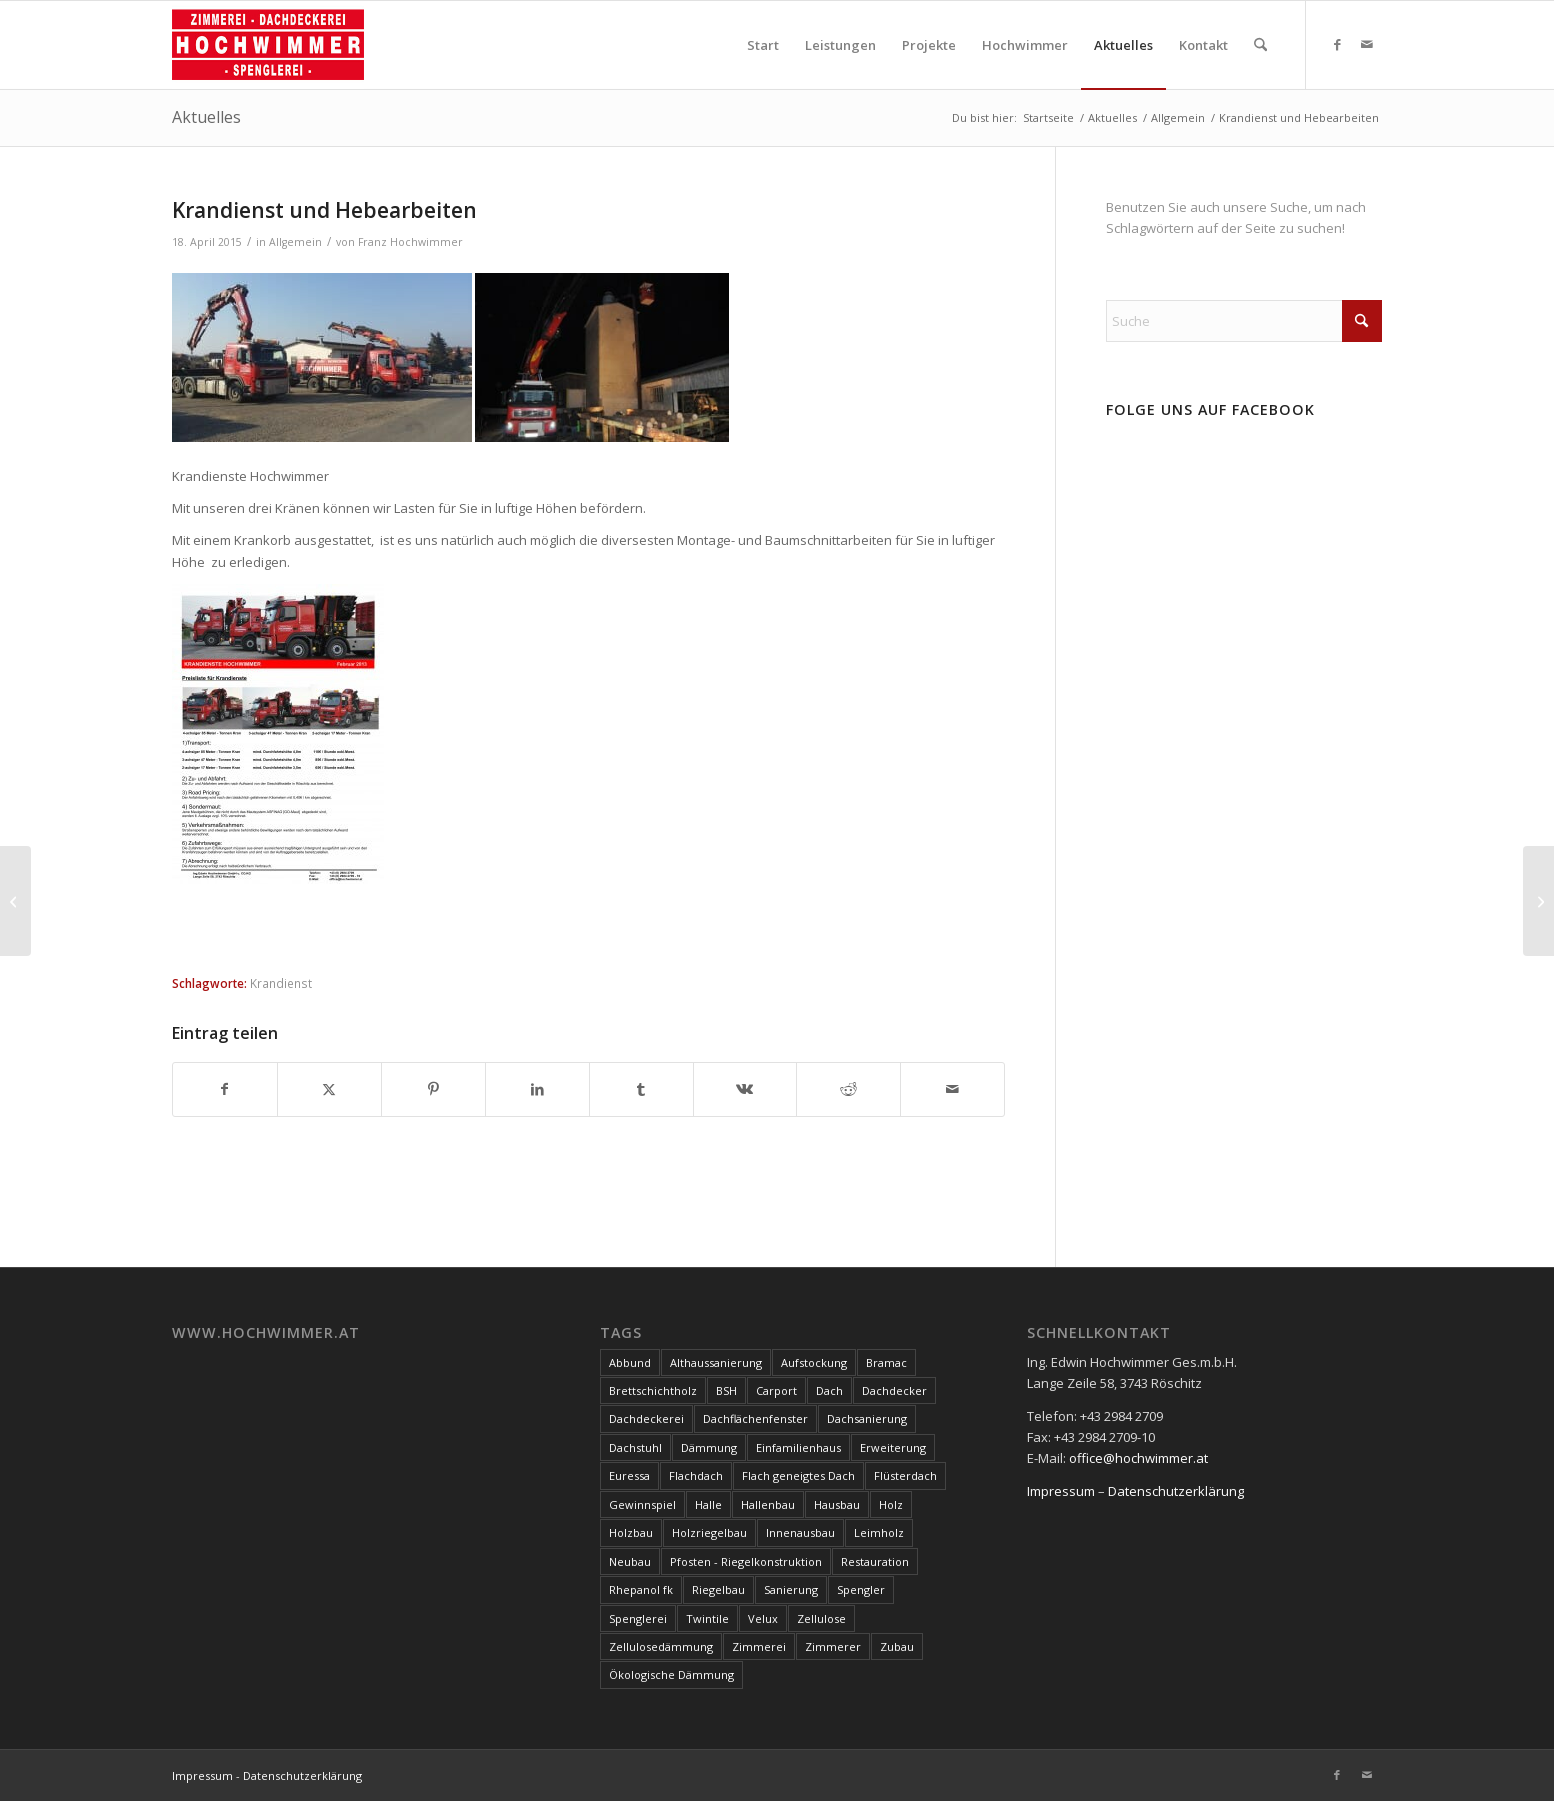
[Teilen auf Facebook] (225, 1089)
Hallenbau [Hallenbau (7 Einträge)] (768, 1504)
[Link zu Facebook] (1337, 44)
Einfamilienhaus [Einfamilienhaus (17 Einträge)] (798, 1447)
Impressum (1061, 1491)
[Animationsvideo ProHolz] (15, 901)
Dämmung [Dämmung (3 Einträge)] (709, 1447)
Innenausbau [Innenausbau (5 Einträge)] (800, 1532)
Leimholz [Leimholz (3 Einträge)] (879, 1532)
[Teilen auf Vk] (745, 1089)
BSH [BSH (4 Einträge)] (726, 1390)
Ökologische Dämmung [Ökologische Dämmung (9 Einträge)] (671, 1674)
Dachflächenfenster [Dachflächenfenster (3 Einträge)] (755, 1418)
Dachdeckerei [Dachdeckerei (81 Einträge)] (646, 1418)
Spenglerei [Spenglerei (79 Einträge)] (638, 1618)
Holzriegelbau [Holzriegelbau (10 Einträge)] (709, 1532)
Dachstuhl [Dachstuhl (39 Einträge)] (635, 1447)
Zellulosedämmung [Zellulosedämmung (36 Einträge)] (661, 1646)
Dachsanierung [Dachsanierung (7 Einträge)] (867, 1418)
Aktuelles (206, 117)
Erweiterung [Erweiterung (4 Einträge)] (893, 1447)
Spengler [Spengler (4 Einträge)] (861, 1589)
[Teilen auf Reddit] (848, 1089)
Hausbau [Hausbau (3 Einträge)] (837, 1504)
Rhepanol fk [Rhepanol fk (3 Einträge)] (641, 1589)
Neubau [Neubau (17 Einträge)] (630, 1561)
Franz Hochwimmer (410, 242)
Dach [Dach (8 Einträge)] (829, 1390)
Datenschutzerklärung (1176, 1491)
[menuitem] (763, 45)
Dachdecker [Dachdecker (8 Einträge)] (894, 1390)
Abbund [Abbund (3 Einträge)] (630, 1362)
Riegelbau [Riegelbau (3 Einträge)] (718, 1589)
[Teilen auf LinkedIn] (537, 1089)
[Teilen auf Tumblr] (641, 1089)
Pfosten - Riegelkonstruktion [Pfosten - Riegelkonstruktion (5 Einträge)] (746, 1561)
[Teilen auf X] (329, 1089)
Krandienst (281, 983)
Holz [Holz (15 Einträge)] (891, 1504)
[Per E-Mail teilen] (952, 1089)
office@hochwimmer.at (1138, 1458)
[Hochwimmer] (268, 45)
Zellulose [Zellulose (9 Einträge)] (821, 1618)
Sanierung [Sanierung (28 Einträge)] (791, 1589)
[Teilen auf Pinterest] (433, 1089)
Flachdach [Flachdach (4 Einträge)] (696, 1475)
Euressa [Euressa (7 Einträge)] (629, 1475)
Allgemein (295, 242)
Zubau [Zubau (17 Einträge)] (897, 1646)
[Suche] (1260, 45)
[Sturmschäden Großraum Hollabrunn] (1538, 901)
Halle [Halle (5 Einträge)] (708, 1504)
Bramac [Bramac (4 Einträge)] (886, 1362)
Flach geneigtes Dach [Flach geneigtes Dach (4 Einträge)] (798, 1475)
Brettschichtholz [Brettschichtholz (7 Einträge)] (653, 1390)
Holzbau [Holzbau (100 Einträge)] (631, 1532)
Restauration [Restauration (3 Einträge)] (875, 1561)
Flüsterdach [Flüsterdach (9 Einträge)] (905, 1475)
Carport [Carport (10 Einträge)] (776, 1390)
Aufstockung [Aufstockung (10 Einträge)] (814, 1362)
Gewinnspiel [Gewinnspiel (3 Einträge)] (642, 1504)
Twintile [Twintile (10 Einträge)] (707, 1618)
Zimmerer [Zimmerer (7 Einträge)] (833, 1646)
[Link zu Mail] (1367, 44)
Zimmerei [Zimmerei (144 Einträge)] (759, 1646)
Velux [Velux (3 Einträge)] (763, 1618)
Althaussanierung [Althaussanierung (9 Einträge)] (716, 1362)
